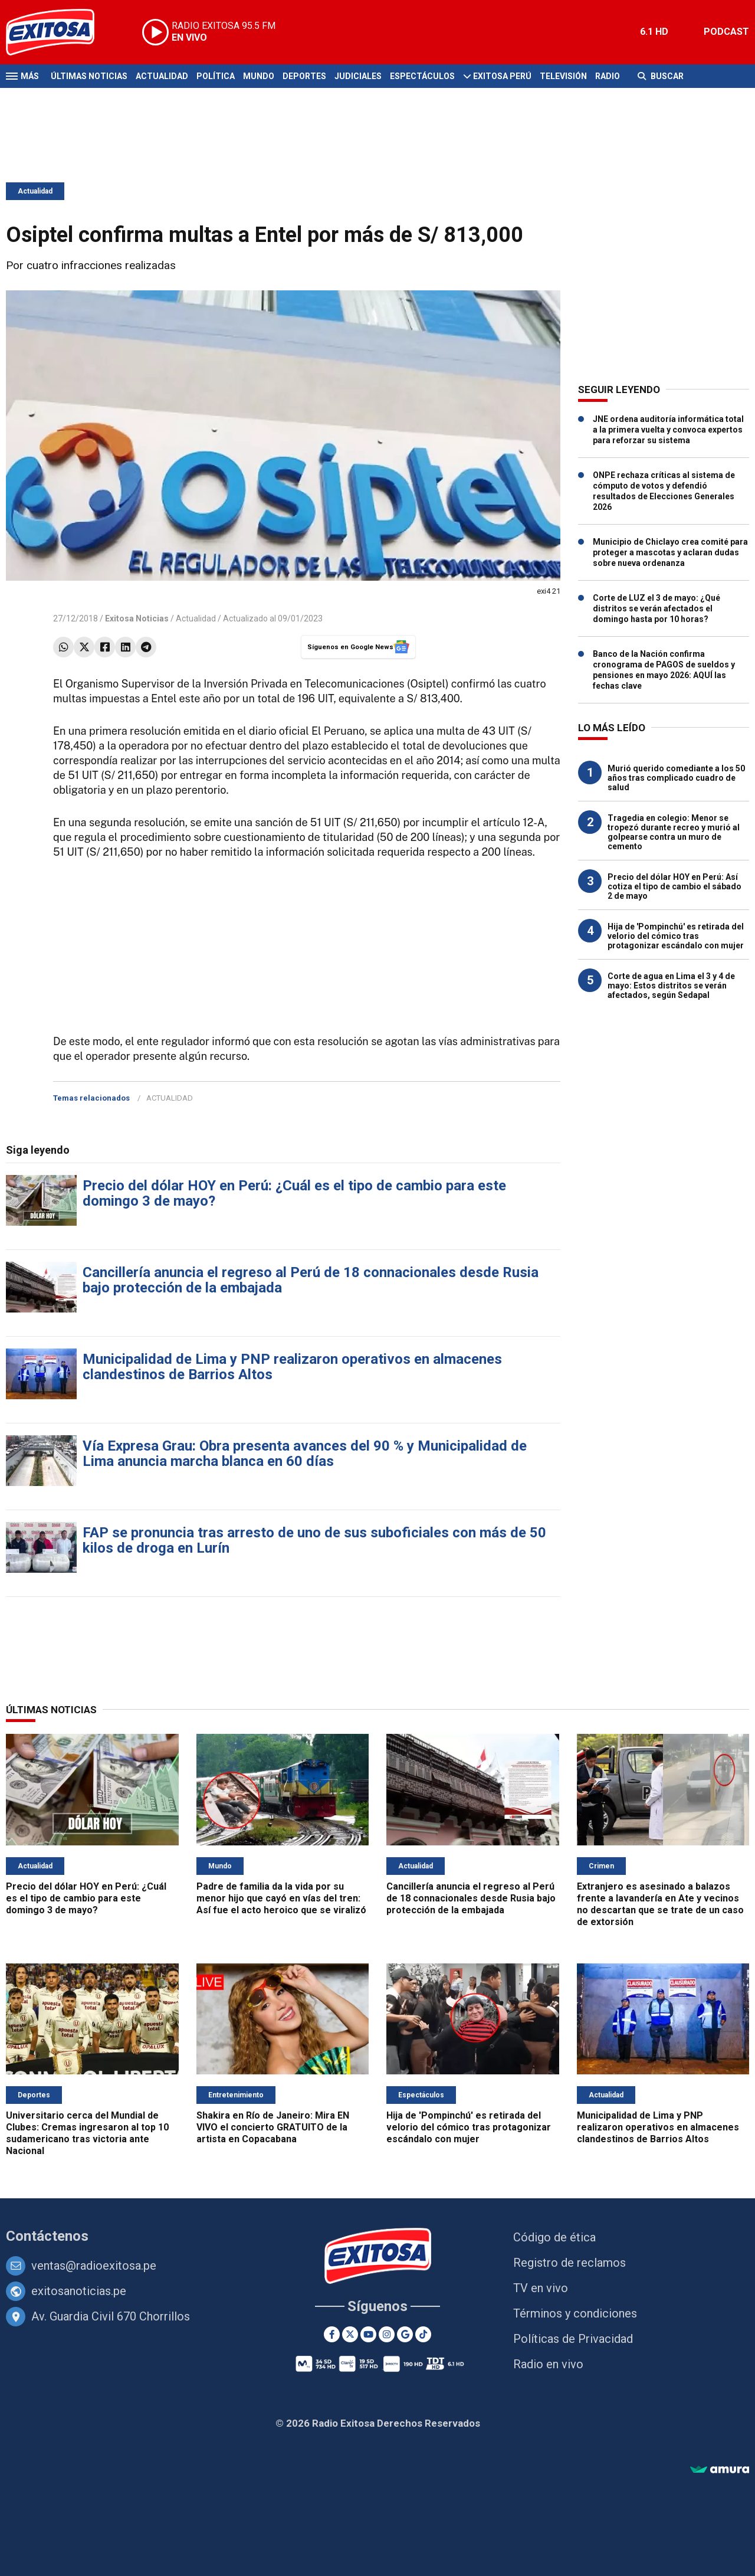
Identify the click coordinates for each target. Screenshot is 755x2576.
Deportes (304, 76)
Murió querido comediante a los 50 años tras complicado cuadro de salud (676, 778)
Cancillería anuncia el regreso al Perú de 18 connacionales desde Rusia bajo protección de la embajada (311, 1280)
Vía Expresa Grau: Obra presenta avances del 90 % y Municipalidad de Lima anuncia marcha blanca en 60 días (305, 1453)
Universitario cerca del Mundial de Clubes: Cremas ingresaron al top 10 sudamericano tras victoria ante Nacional (87, 2133)
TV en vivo (540, 2288)
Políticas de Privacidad (573, 2339)
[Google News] (405, 2334)
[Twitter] (350, 2334)
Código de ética (554, 2237)
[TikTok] (423, 2334)
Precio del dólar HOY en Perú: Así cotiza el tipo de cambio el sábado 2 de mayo (674, 886)
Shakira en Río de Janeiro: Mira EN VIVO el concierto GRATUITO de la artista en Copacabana (272, 2127)
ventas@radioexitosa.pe (93, 2265)
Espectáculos (422, 76)
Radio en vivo (548, 2364)
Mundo (258, 76)
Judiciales (358, 76)
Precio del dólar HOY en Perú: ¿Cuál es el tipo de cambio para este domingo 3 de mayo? (294, 1193)
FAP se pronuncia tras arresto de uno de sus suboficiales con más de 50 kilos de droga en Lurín (314, 1540)
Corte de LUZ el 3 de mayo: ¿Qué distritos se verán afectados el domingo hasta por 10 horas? (656, 608)
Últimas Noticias (89, 76)
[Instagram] (387, 2334)
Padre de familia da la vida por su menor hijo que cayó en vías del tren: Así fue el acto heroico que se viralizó (281, 1898)
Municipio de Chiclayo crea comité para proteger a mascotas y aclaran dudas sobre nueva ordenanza (670, 552)
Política (215, 76)
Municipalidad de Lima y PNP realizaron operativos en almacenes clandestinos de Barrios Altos (292, 1367)
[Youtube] (368, 2334)
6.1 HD (654, 31)
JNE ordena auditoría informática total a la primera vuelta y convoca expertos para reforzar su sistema (668, 429)
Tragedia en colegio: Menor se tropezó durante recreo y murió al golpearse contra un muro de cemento (674, 832)
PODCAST (726, 31)
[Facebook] (332, 2334)
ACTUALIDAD (169, 1098)
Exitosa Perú (502, 76)
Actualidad (162, 76)
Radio (607, 76)
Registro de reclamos (569, 2263)
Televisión (563, 76)
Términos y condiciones (575, 2313)
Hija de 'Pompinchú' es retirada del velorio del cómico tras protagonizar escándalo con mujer (676, 936)
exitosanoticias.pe (78, 2291)
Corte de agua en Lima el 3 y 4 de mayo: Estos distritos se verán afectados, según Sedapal (671, 985)
